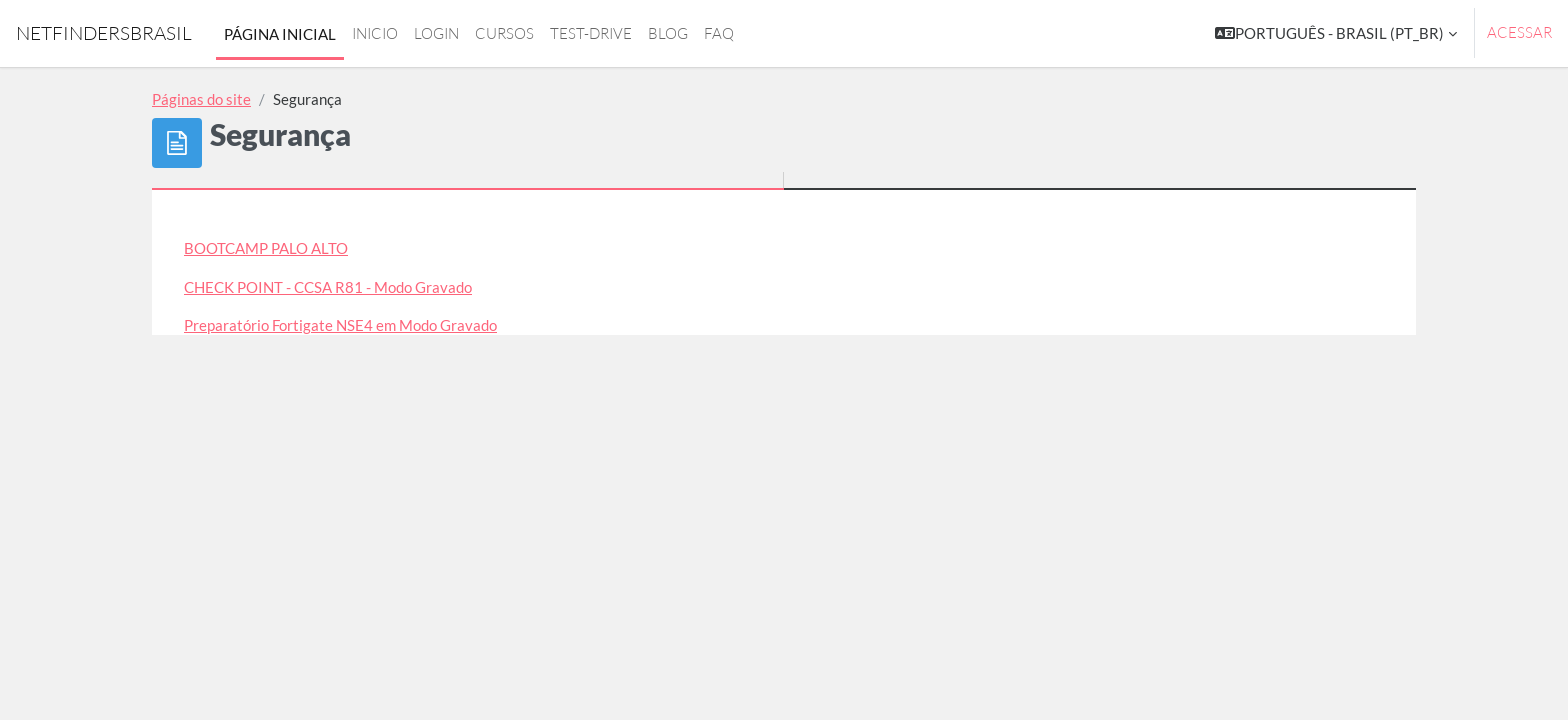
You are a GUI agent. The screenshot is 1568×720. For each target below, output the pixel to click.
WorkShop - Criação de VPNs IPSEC (301, 402)
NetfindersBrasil (104, 33)
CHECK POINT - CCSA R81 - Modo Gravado (328, 287)
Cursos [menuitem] (504, 33)
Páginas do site (201, 99)
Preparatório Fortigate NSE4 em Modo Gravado (340, 325)
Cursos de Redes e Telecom (272, 518)
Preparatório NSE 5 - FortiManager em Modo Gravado (361, 364)
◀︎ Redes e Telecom (314, 653)
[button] (1336, 33)
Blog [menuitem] (668, 33)
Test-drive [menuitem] (591, 33)
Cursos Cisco (226, 479)
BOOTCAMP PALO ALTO (266, 248)
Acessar (1519, 32)
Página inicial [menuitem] (280, 34)
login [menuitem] (436, 33)
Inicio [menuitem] (375, 33)
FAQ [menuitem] (719, 33)
